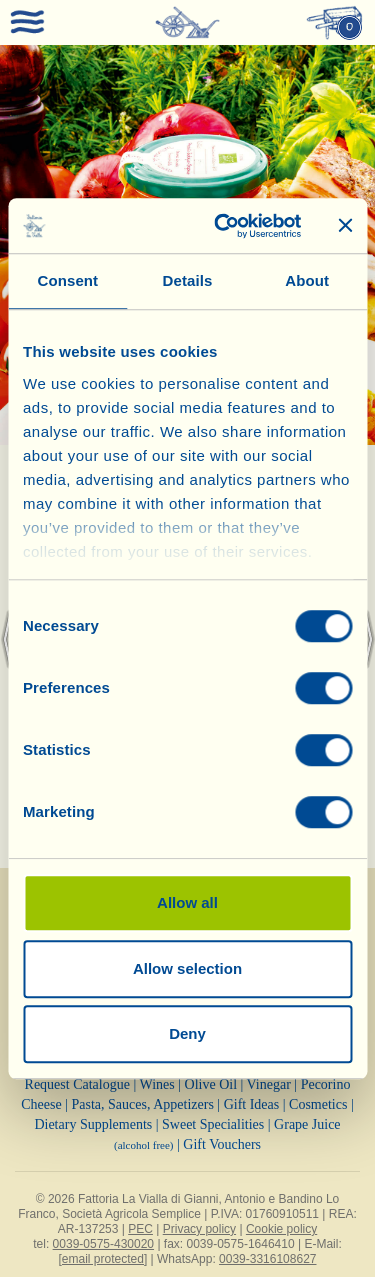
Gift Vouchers (222, 1144)
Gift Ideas (252, 1104)
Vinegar (269, 1084)
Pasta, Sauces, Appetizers (143, 1104)
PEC (140, 1229)
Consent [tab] (67, 280)
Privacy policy (199, 1229)
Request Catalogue (77, 1084)
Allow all (187, 902)
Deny (187, 1033)
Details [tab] (188, 280)
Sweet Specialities (213, 1124)
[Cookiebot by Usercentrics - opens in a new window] (223, 226)
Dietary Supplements (93, 1124)
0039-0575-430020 (103, 1244)
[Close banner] (345, 226)
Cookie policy (281, 1229)
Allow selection (187, 968)
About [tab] (307, 280)
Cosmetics (318, 1104)
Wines (157, 1084)
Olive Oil (211, 1084)
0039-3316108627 (267, 1259)
